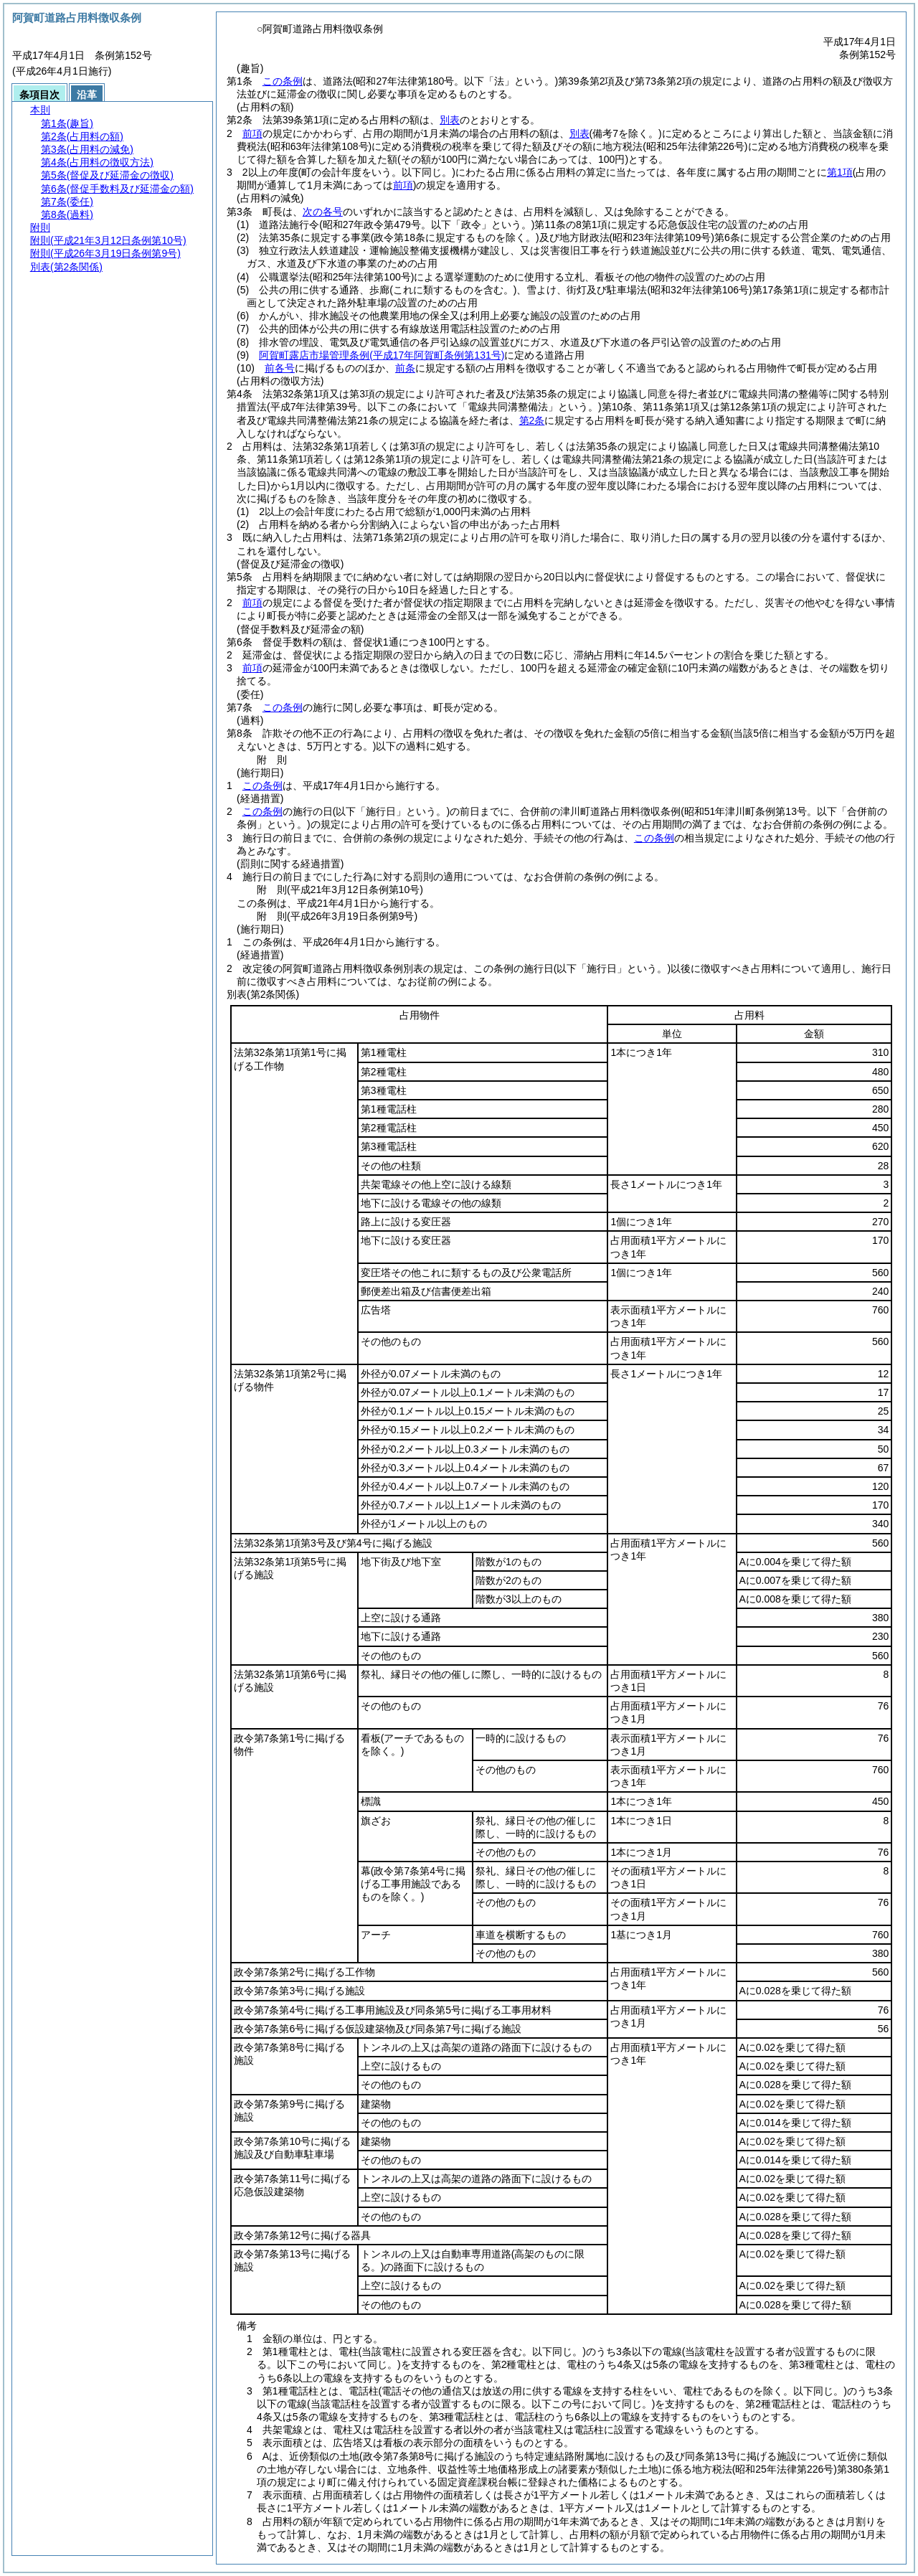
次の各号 (323, 211)
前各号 (280, 368)
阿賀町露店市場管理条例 (381, 355)
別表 (450, 120)
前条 (405, 368)
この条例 (282, 81)
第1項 (840, 172)
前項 (252, 133)
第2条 (532, 420)
